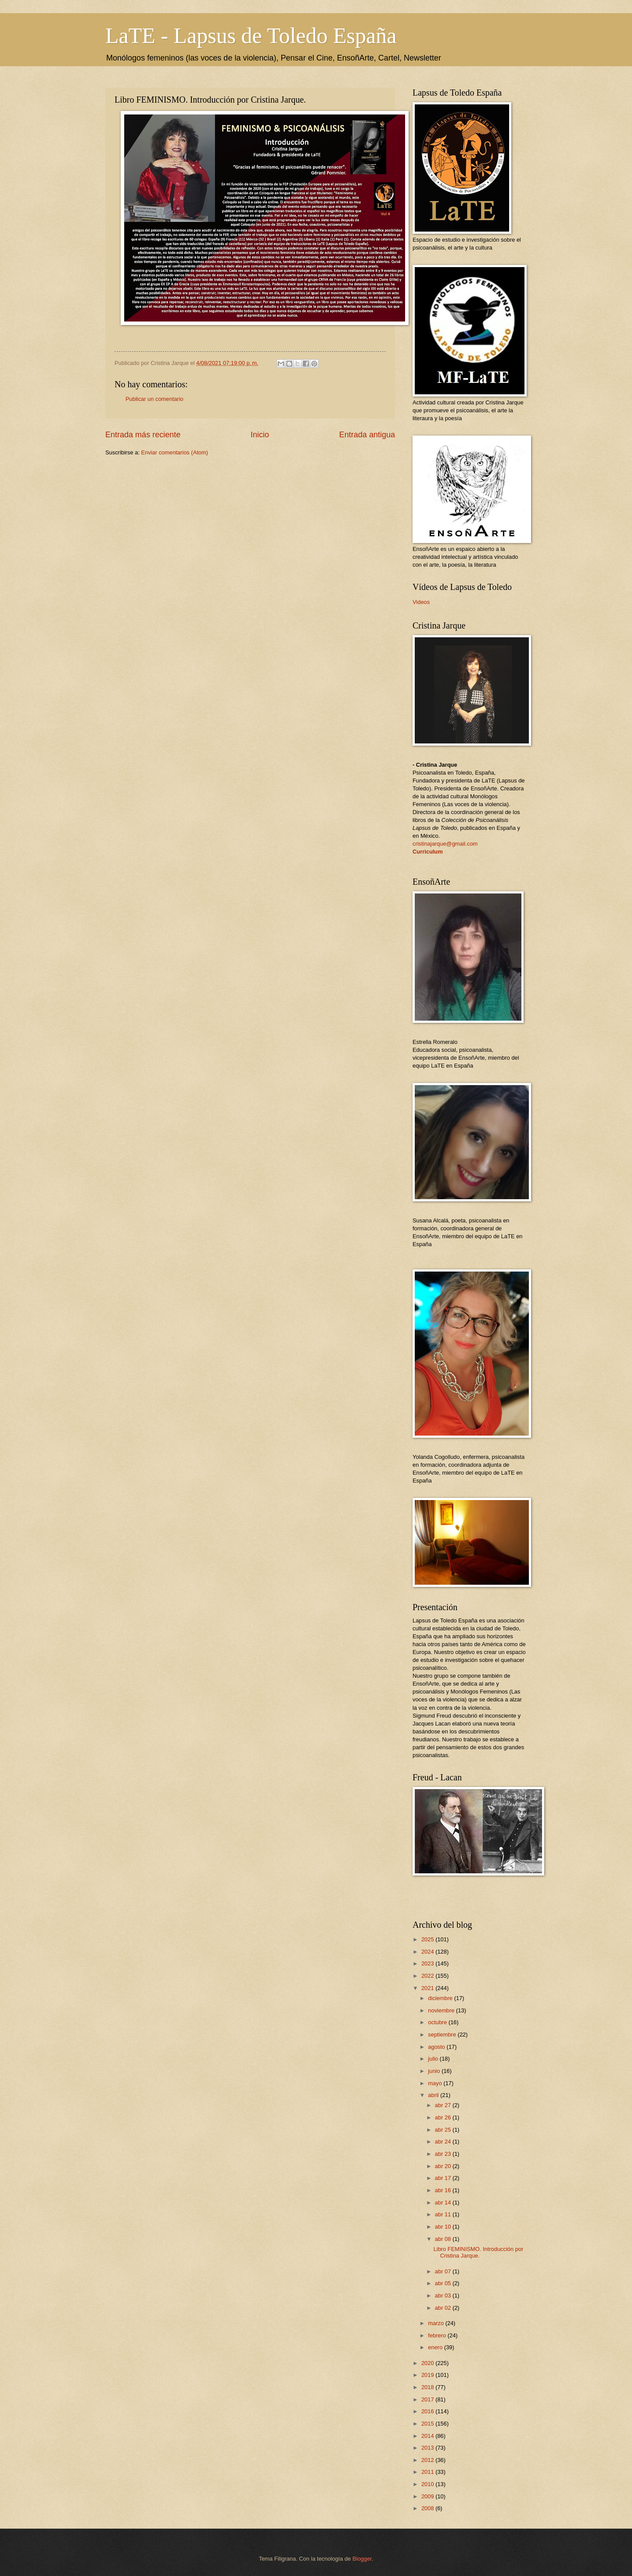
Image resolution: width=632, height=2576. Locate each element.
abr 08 (443, 2239)
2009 (428, 2496)
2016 (428, 2411)
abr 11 (443, 2214)
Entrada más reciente (142, 434)
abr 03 (443, 2295)
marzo (436, 2323)
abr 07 (443, 2271)
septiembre (442, 2034)
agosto (437, 2047)
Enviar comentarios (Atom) (174, 452)
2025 (428, 1939)
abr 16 (443, 2190)
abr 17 (443, 2178)
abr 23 (443, 2154)
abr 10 (443, 2226)
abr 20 (443, 2166)
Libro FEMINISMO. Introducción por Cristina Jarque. (479, 2252)
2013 (428, 2447)
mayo (435, 2083)
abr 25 (443, 2129)
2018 (428, 2387)
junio (435, 2071)
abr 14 (443, 2202)
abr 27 (443, 2105)
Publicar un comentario (154, 399)
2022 (428, 1975)
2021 (428, 1988)
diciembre (441, 1998)
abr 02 (443, 2307)
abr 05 (443, 2283)
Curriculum (428, 851)
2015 (428, 2423)
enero (436, 2347)
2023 (428, 1963)
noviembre (442, 2010)
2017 (428, 2399)
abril (434, 2095)
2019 (428, 2375)
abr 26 (443, 2117)
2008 (428, 2508)
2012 (428, 2460)
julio (433, 2058)
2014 (428, 2436)
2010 (428, 2484)
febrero (437, 2335)
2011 (428, 2472)
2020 (428, 2363)
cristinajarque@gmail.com (445, 843)
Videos (421, 602)
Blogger (362, 2558)
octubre (438, 2022)
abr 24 (443, 2141)
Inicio (260, 434)
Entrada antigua (367, 434)
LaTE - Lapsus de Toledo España (250, 35)
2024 (428, 1951)
